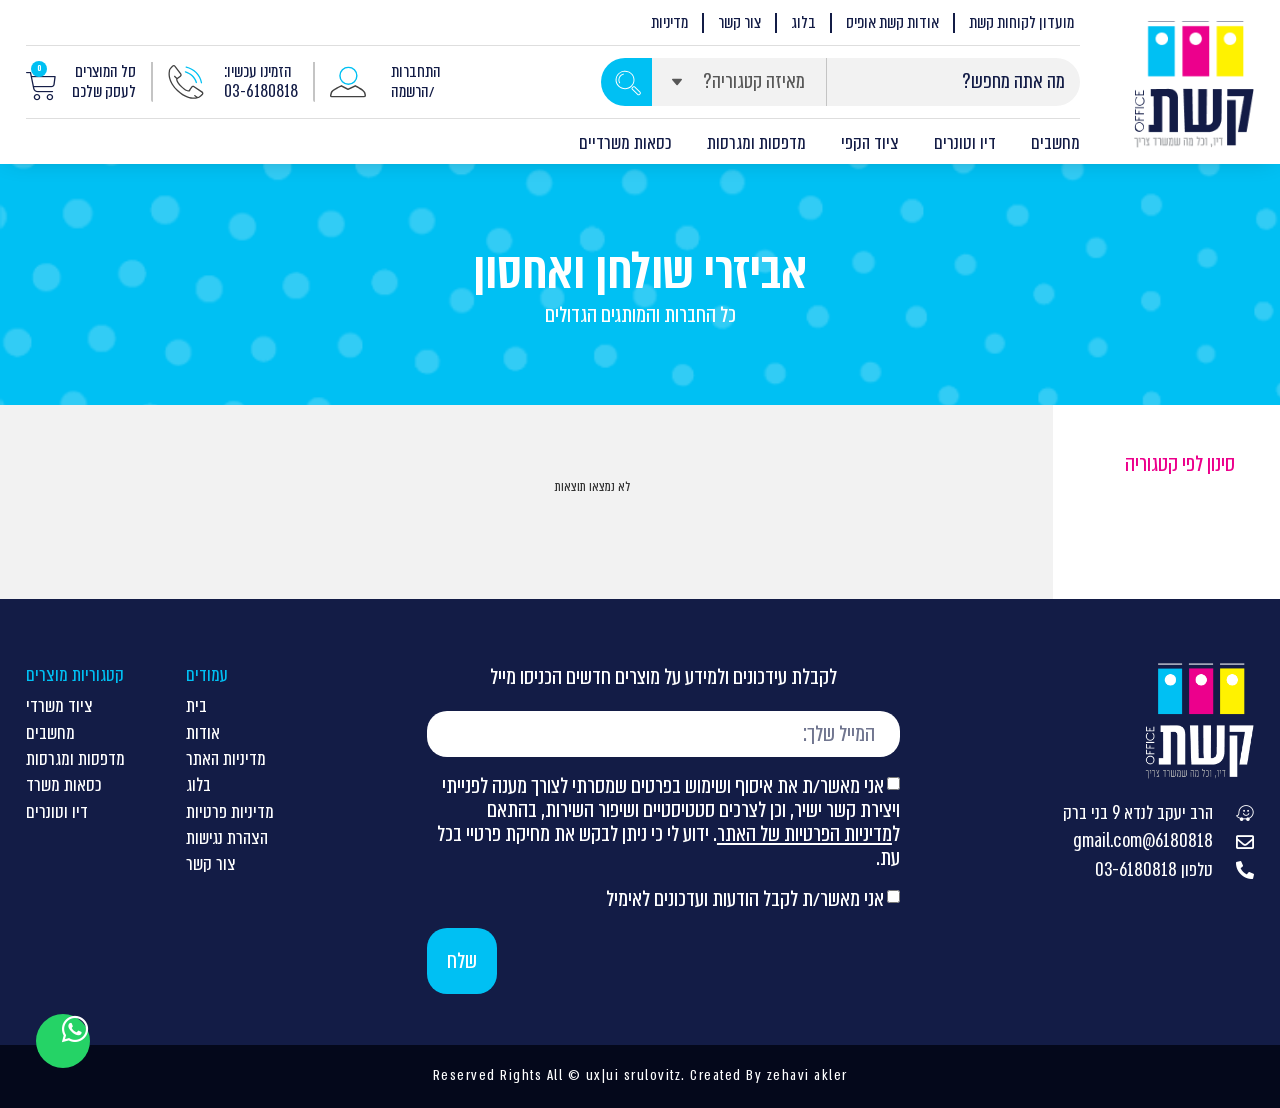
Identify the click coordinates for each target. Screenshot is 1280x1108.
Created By (726, 1075)
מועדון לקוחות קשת (1021, 23)
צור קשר (739, 23)
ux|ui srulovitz (631, 1075)
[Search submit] (626, 82)
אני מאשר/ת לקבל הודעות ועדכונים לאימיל (745, 898)
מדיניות (669, 23)
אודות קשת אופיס (892, 23)
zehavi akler (807, 1075)
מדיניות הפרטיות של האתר (804, 833)
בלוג (803, 23)
